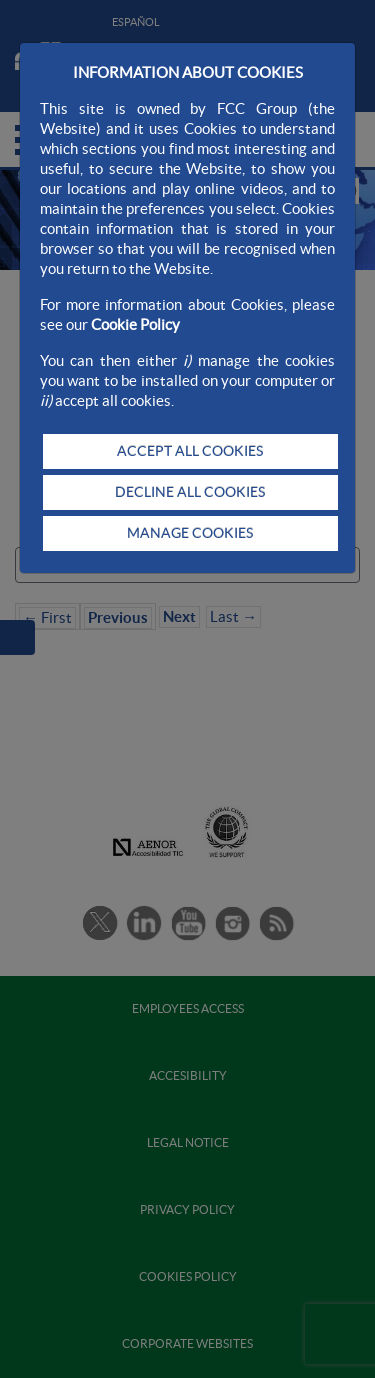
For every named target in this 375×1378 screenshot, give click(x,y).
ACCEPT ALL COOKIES (190, 451)
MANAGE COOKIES (190, 533)
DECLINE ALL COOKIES (190, 492)
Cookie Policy (135, 324)
